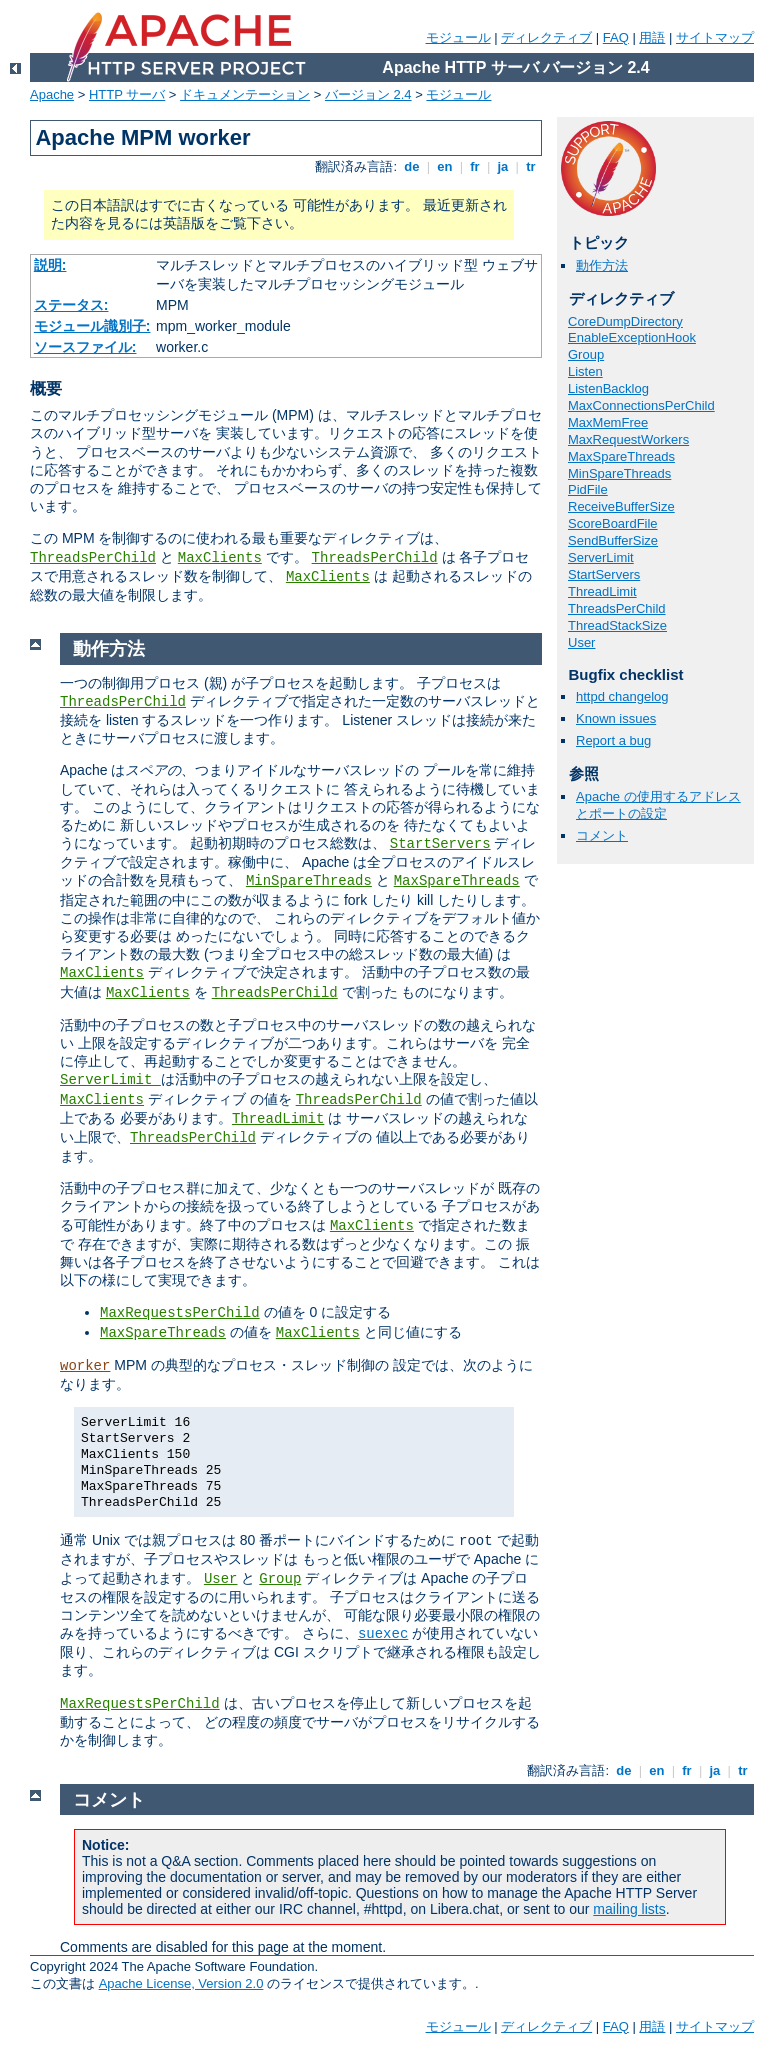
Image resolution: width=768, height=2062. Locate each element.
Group (586, 354)
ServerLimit (601, 557)
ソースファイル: (85, 347)
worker (85, 1366)
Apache (52, 94)
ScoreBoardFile (613, 523)
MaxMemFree (608, 422)
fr (475, 166)
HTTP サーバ (127, 94)
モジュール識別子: (92, 326)
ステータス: (71, 305)
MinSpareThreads (619, 473)
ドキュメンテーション (245, 94)
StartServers (604, 574)
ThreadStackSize (617, 625)
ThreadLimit (602, 591)
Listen (585, 371)
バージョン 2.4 (368, 94)
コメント (602, 835)
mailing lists (629, 1909)
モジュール (458, 37)
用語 (652, 37)
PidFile (588, 489)
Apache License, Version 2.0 (181, 1983)
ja (503, 166)
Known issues (616, 718)
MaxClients (220, 558)
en (445, 166)
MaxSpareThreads (621, 456)
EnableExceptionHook (632, 337)
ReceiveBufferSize (621, 506)
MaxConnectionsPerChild (641, 405)
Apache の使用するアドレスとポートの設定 (658, 805)
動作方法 (602, 265)
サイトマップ (715, 37)
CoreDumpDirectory (625, 321)
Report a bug (613, 740)
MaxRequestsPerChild (180, 1313)
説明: (50, 265)
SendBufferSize (613, 540)
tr (531, 166)
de (412, 166)
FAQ (616, 37)
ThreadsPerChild (93, 558)
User (581, 642)
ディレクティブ (546, 37)
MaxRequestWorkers (628, 439)
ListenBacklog (608, 388)
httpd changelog (622, 696)
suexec (383, 1634)
